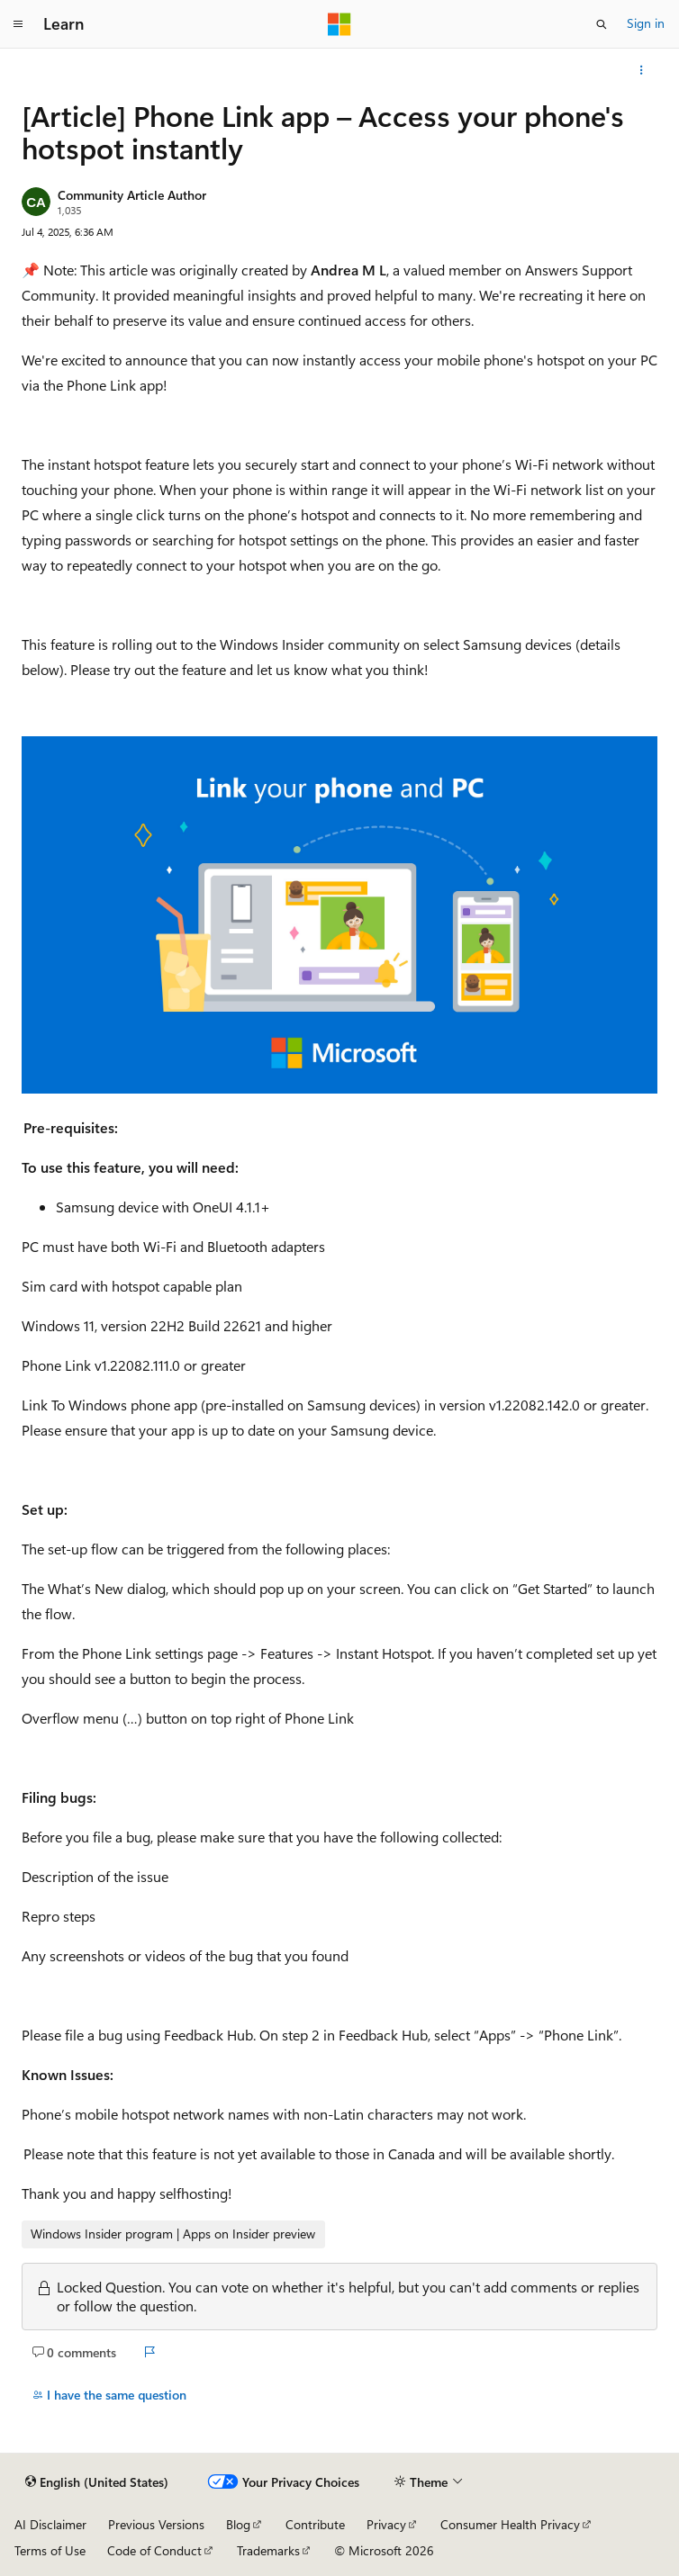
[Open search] (602, 24)
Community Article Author (132, 194)
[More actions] (641, 70)
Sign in (646, 23)
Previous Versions (156, 2524)
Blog (238, 2524)
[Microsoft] (339, 24)
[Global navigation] (18, 24)
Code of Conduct (154, 2550)
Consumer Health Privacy (510, 2524)
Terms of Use (50, 2550)
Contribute (315, 2524)
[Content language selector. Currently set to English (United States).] (96, 2482)
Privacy (386, 2524)
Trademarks (268, 2550)
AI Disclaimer (50, 2524)
